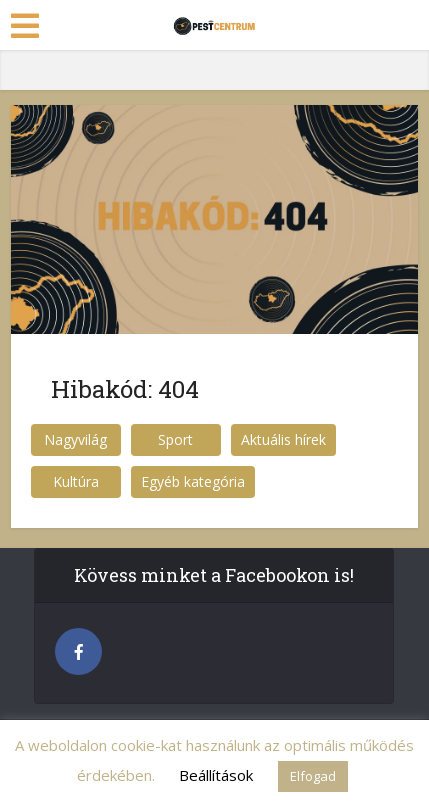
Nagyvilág (75, 439)
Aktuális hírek (283, 439)
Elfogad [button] (313, 776)
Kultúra (76, 481)
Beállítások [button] (216, 775)
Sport (175, 439)
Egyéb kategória (193, 481)
